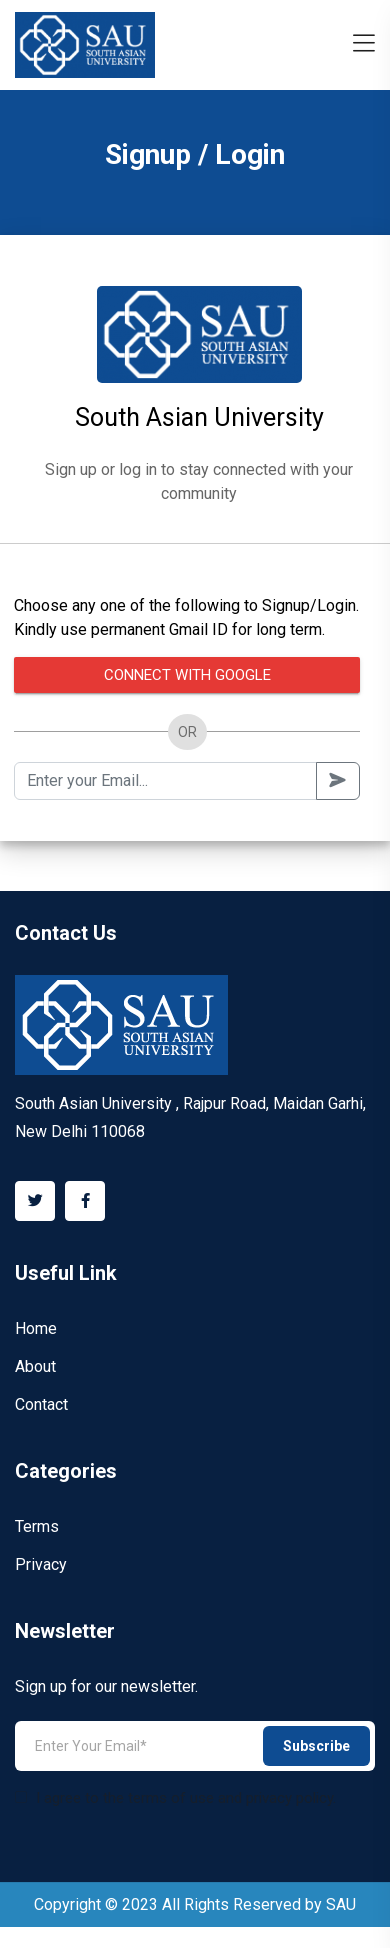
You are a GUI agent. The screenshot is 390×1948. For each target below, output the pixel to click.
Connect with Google (187, 675)
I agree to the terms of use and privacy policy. (175, 1798)
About (35, 1366)
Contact (41, 1404)
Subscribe (316, 1746)
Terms (37, 1526)
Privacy (41, 1564)
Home (36, 1328)
